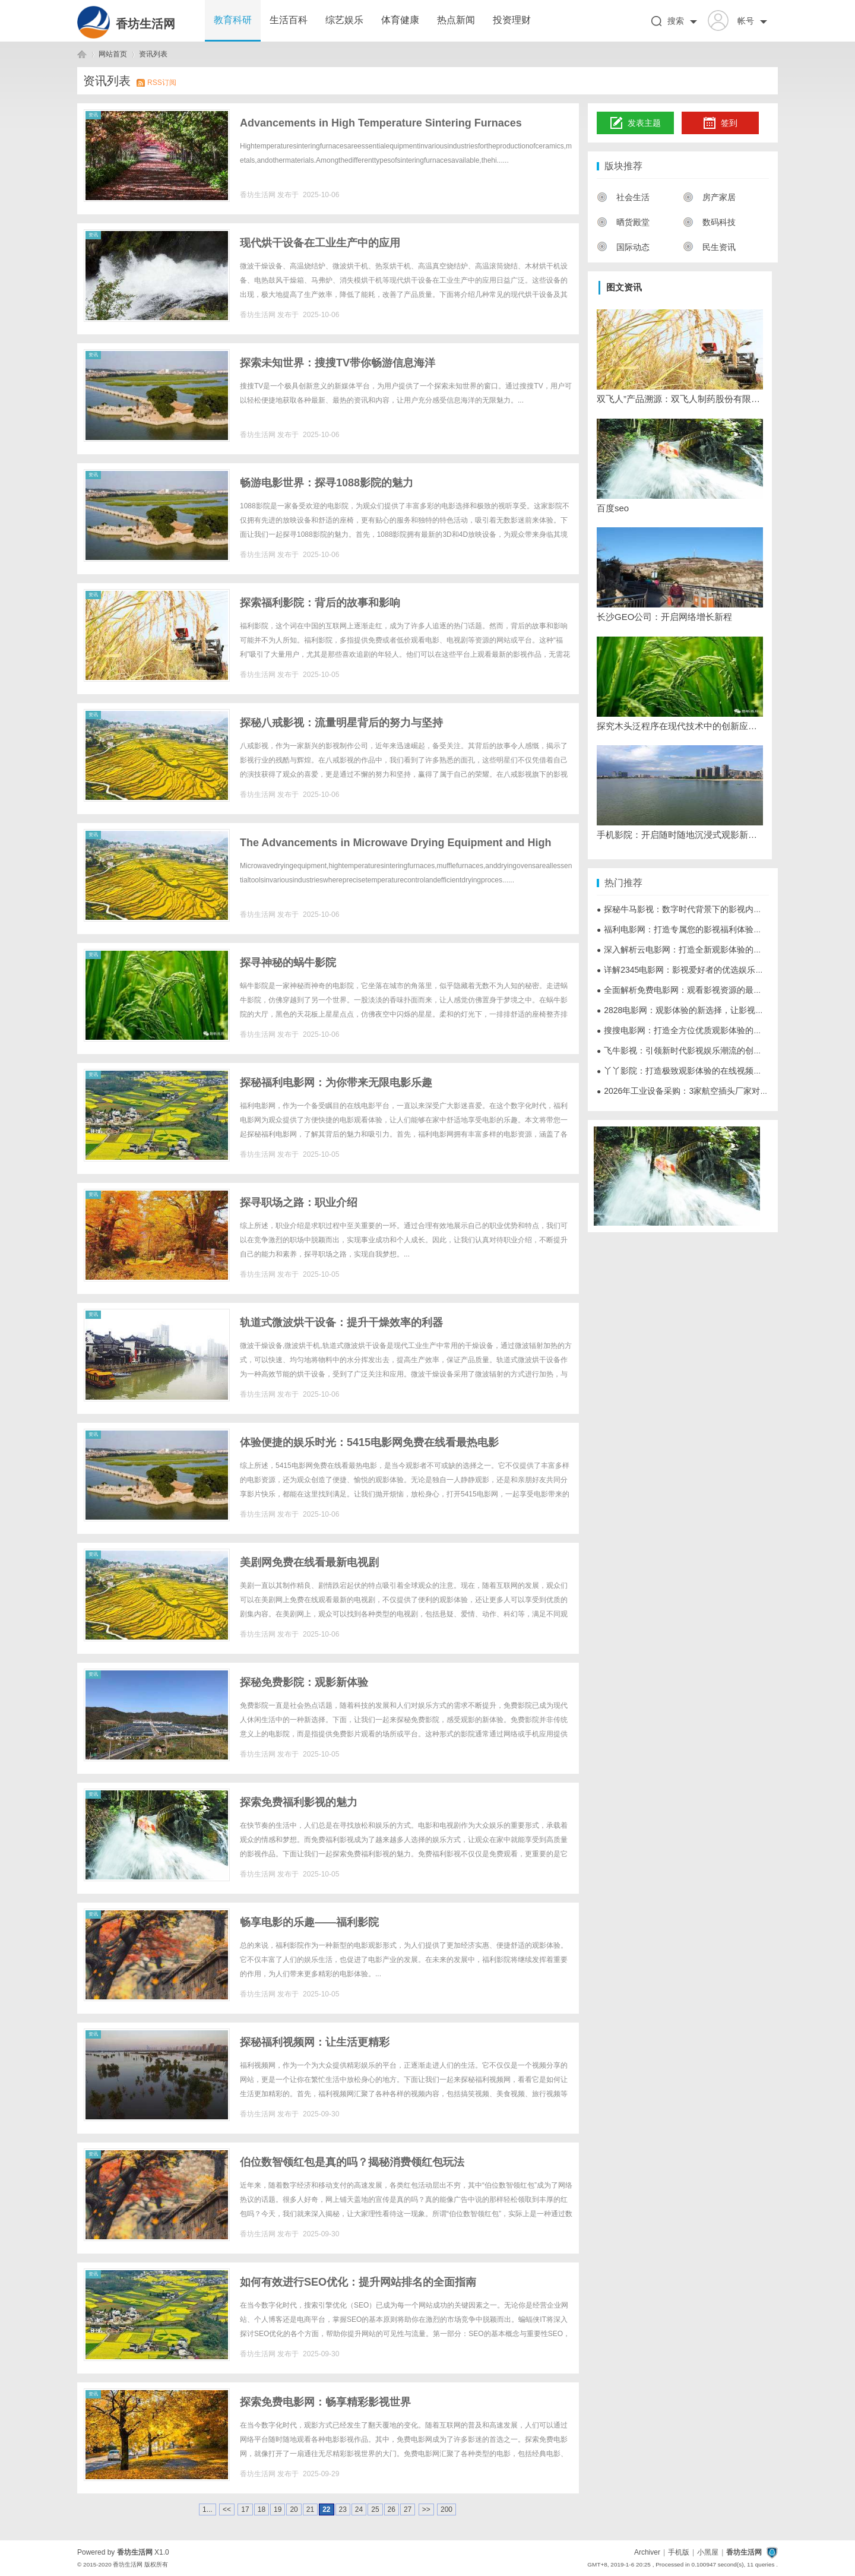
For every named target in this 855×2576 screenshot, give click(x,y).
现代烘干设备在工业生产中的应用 (320, 243)
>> (426, 2509)
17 (245, 2509)
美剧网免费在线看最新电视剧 (309, 1562)
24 (359, 2509)
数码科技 (709, 222)
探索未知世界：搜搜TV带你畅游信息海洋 (337, 363)
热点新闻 (456, 20)
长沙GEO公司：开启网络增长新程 (664, 617)
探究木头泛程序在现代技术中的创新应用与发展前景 (680, 726)
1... (207, 2509)
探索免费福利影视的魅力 (298, 1802)
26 (391, 2509)
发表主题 (635, 123)
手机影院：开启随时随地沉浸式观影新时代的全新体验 (680, 835)
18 (261, 2509)
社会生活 (623, 197)
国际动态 (623, 247)
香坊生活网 (145, 23)
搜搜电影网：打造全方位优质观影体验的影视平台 (692, 1030)
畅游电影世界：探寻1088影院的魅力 (326, 483)
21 (310, 2509)
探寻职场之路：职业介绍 (298, 1202)
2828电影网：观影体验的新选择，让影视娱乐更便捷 (697, 1010)
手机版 (678, 2552)
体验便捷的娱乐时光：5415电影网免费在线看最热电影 (369, 1442)
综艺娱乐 (344, 20)
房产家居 (709, 197)
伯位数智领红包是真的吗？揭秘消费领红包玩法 (352, 2162)
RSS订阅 (161, 82)
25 (375, 2509)
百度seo (613, 508)
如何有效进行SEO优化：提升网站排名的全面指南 (358, 2282)
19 (277, 2509)
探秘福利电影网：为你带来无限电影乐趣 (336, 1082)
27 (407, 2509)
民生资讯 (709, 247)
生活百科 (289, 20)
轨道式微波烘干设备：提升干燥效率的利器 (341, 1322)
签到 (720, 123)
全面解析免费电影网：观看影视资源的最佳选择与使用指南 (708, 990)
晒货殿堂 (623, 222)
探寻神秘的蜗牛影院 (288, 963)
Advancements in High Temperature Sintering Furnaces (381, 123)
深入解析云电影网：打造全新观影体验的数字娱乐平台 (700, 949)
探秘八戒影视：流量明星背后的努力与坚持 (341, 723)
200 (446, 2509)
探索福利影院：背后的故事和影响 (320, 603)
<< (227, 2509)
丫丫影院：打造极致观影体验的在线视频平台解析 (692, 1070)
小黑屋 (707, 2552)
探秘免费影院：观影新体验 (304, 1682)
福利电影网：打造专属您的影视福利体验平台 (683, 929)
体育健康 (400, 20)
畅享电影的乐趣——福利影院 (309, 1922)
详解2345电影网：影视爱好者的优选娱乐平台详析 (692, 969)
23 (343, 2509)
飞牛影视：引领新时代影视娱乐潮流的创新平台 (687, 1050)
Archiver (647, 2552)
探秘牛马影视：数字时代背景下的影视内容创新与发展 (700, 909)
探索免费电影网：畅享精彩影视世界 (325, 2402)
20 (293, 2509)
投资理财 (512, 20)
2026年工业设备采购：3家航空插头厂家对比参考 (691, 1091)
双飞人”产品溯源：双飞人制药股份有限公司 (680, 399)
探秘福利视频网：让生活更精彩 (315, 2042)
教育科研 (233, 20)
